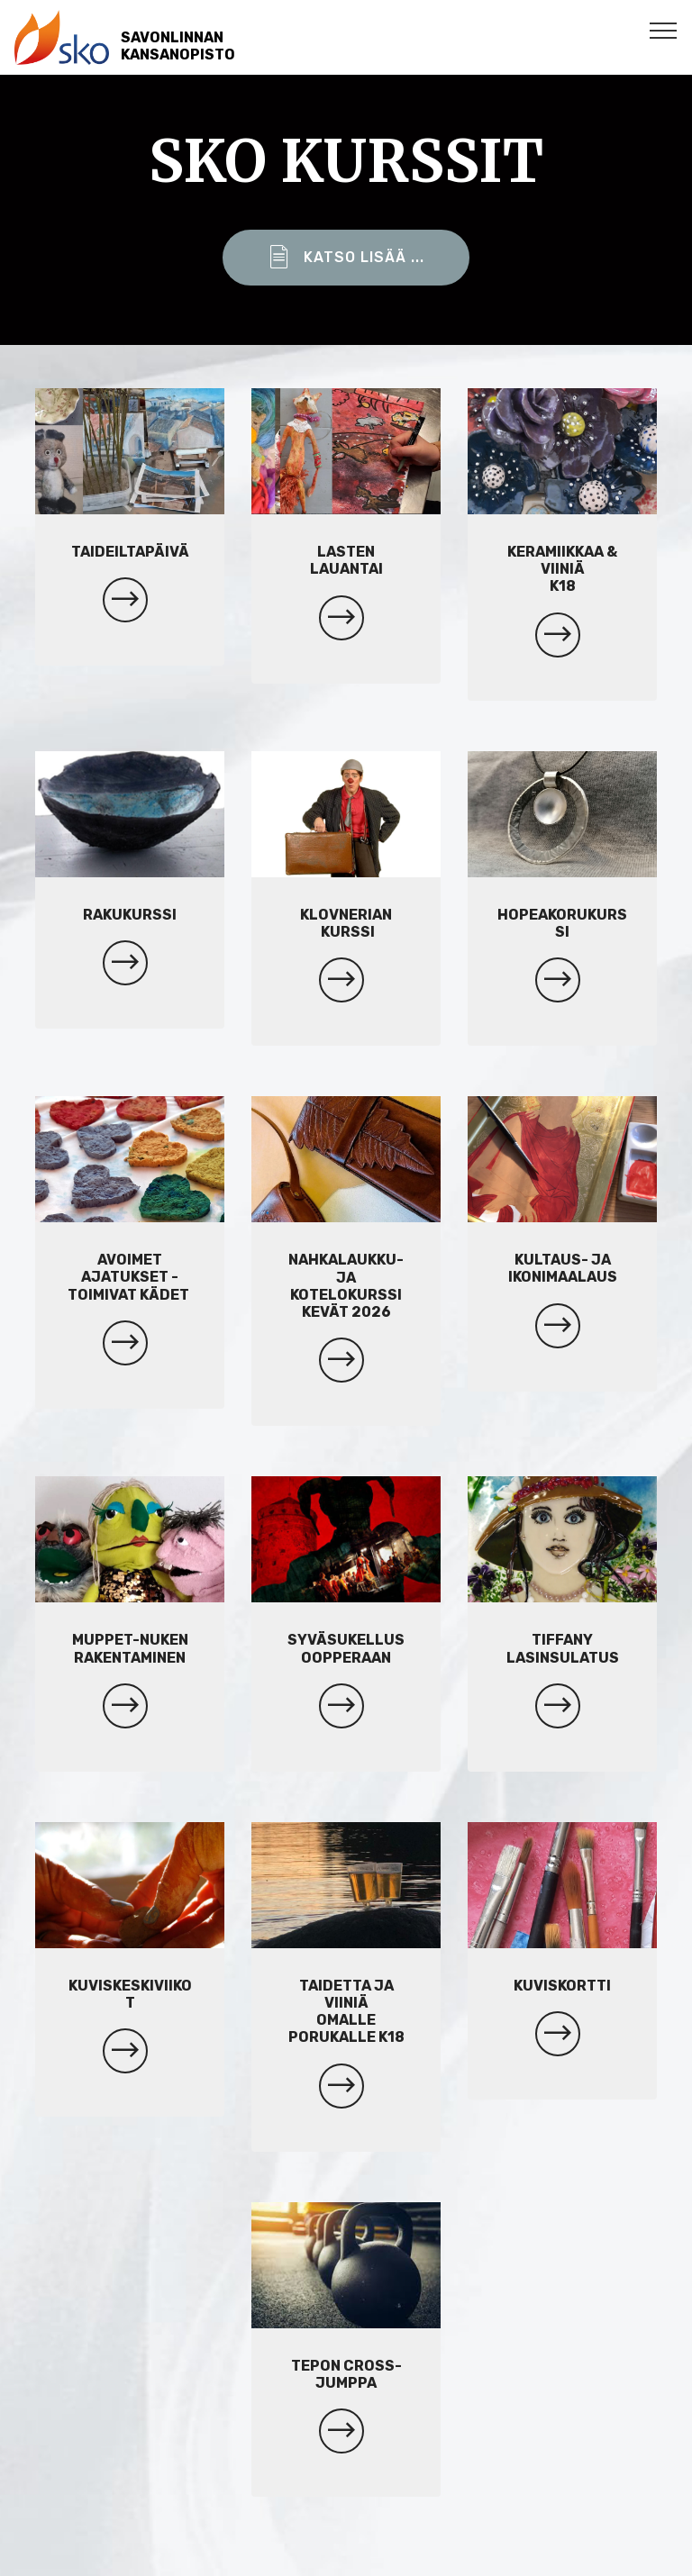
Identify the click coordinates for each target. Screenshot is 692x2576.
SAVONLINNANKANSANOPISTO (178, 46)
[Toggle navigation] (664, 30)
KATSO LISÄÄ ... (346, 257)
